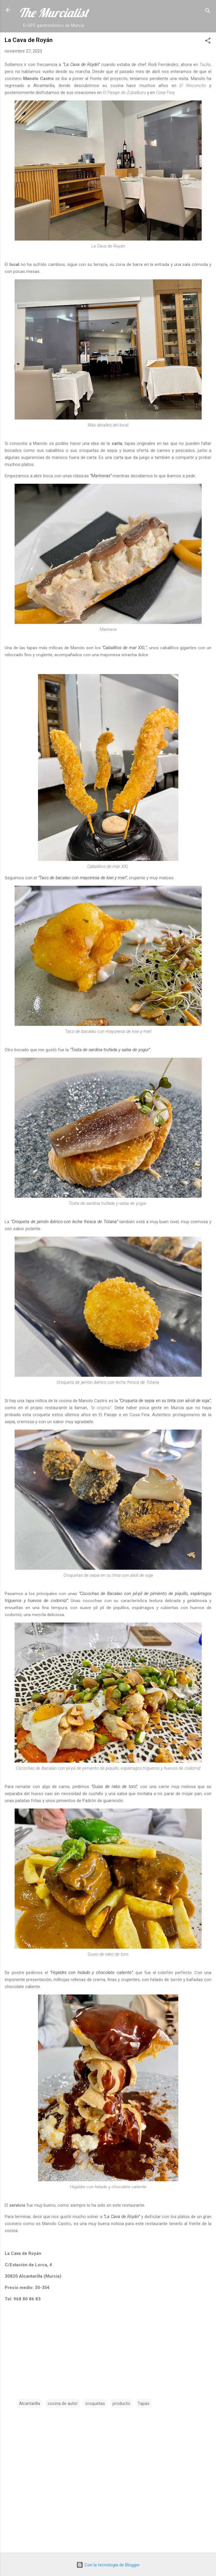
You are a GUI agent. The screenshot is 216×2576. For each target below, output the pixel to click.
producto (121, 2403)
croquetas (95, 2403)
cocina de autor (63, 2403)
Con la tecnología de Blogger (108, 2565)
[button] (207, 41)
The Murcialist (53, 12)
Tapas (143, 2403)
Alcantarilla (29, 2403)
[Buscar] (207, 12)
